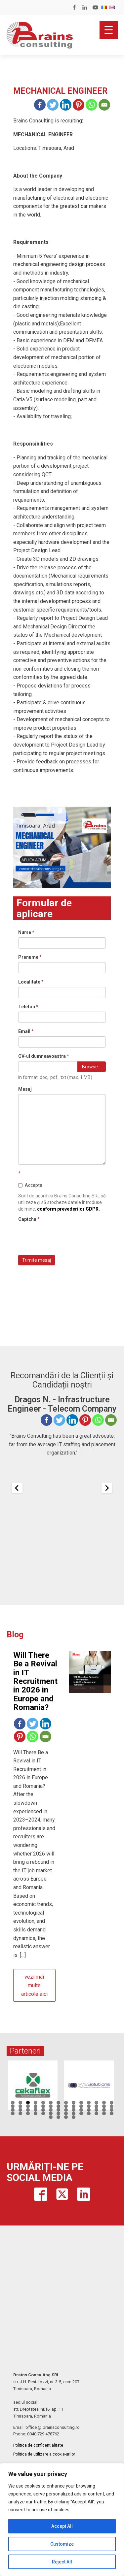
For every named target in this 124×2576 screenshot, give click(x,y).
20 (51, 2106)
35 (58, 2110)
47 (43, 2113)
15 (13, 2106)
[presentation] (68, 1237)
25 (89, 2106)
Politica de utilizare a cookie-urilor (44, 2454)
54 (96, 2113)
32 (35, 2110)
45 (28, 2113)
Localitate (31, 982)
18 (35, 2106)
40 (96, 2110)
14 (111, 2102)
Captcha (29, 1219)
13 (104, 2102)
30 (20, 2110)
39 (89, 2110)
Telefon (28, 1006)
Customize (62, 2544)
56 (111, 2113)
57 (51, 2117)
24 (81, 2106)
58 (58, 2117)
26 (96, 2106)
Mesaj (25, 1089)
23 (73, 2106)
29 (13, 2110)
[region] (62, 2519)
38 (81, 2110)
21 (58, 2106)
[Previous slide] (17, 1488)
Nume (26, 932)
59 (66, 2117)
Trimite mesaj (36, 1260)
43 (13, 2113)
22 (66, 2106)
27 (104, 2106)
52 (81, 2113)
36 (66, 2110)
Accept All (62, 2526)
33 (43, 2110)
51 (73, 2113)
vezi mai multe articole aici (34, 1985)
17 (28, 2106)
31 (28, 2110)
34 (51, 2110)
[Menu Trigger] (109, 30)
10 (81, 2102)
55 (104, 2113)
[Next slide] (107, 1488)
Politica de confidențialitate (38, 2445)
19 (43, 2106)
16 (20, 2106)
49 (58, 2113)
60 (73, 2117)
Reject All (62, 2561)
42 (111, 2110)
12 (96, 2102)
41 (104, 2110)
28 (111, 2106)
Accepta (30, 1185)
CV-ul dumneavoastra (43, 1056)
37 (73, 2110)
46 (35, 2113)
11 (89, 2102)
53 (89, 2113)
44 (20, 2113)
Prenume (30, 957)
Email (26, 1031)
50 (66, 2113)
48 (51, 2113)
